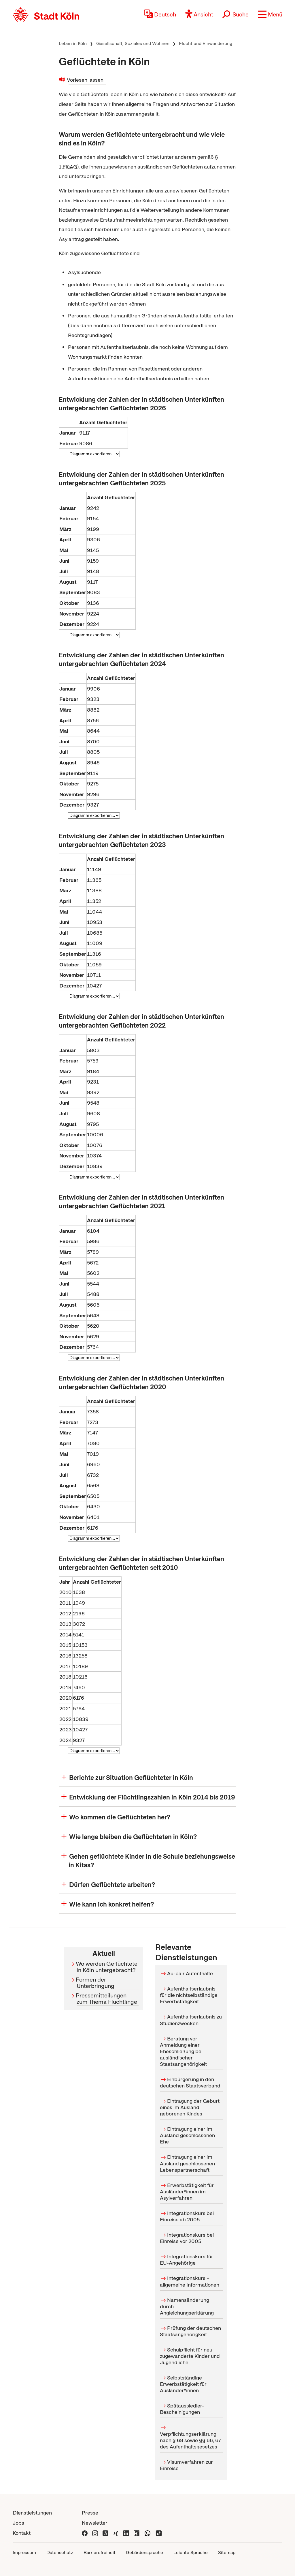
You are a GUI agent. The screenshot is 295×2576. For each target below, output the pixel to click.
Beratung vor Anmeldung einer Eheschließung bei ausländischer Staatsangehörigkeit (183, 2051)
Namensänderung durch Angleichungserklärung (187, 2306)
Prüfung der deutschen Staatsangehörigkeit (190, 2331)
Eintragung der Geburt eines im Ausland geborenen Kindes (190, 2107)
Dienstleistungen (32, 2512)
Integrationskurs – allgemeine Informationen (189, 2281)
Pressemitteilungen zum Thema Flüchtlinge (107, 1999)
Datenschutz (59, 2552)
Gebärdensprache (144, 2552)
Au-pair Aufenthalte (190, 1973)
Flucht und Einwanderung (205, 43)
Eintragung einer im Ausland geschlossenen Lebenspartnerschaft (187, 2163)
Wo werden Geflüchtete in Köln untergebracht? (107, 1967)
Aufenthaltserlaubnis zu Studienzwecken (191, 2020)
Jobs (18, 2522)
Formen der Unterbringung (95, 1983)
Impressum (24, 2552)
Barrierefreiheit (100, 2552)
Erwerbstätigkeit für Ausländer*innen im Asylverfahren (187, 2191)
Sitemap (226, 2552)
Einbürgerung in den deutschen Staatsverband (190, 2082)
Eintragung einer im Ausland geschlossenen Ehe (187, 2135)
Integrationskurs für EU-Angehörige (186, 2259)
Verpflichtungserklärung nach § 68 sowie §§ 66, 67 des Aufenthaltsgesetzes (190, 2440)
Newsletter (94, 2522)
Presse (90, 2512)
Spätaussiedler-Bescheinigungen (182, 2408)
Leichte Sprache (190, 2552)
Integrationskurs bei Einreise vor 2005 (187, 2237)
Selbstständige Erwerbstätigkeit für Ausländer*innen (183, 2384)
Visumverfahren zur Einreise (186, 2465)
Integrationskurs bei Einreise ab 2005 (187, 2216)
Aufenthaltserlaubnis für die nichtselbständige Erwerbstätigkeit (189, 1995)
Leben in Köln (73, 43)
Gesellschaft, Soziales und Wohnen (132, 43)
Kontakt (22, 2533)
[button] (270, 14)
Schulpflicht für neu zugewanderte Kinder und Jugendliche (190, 2356)
